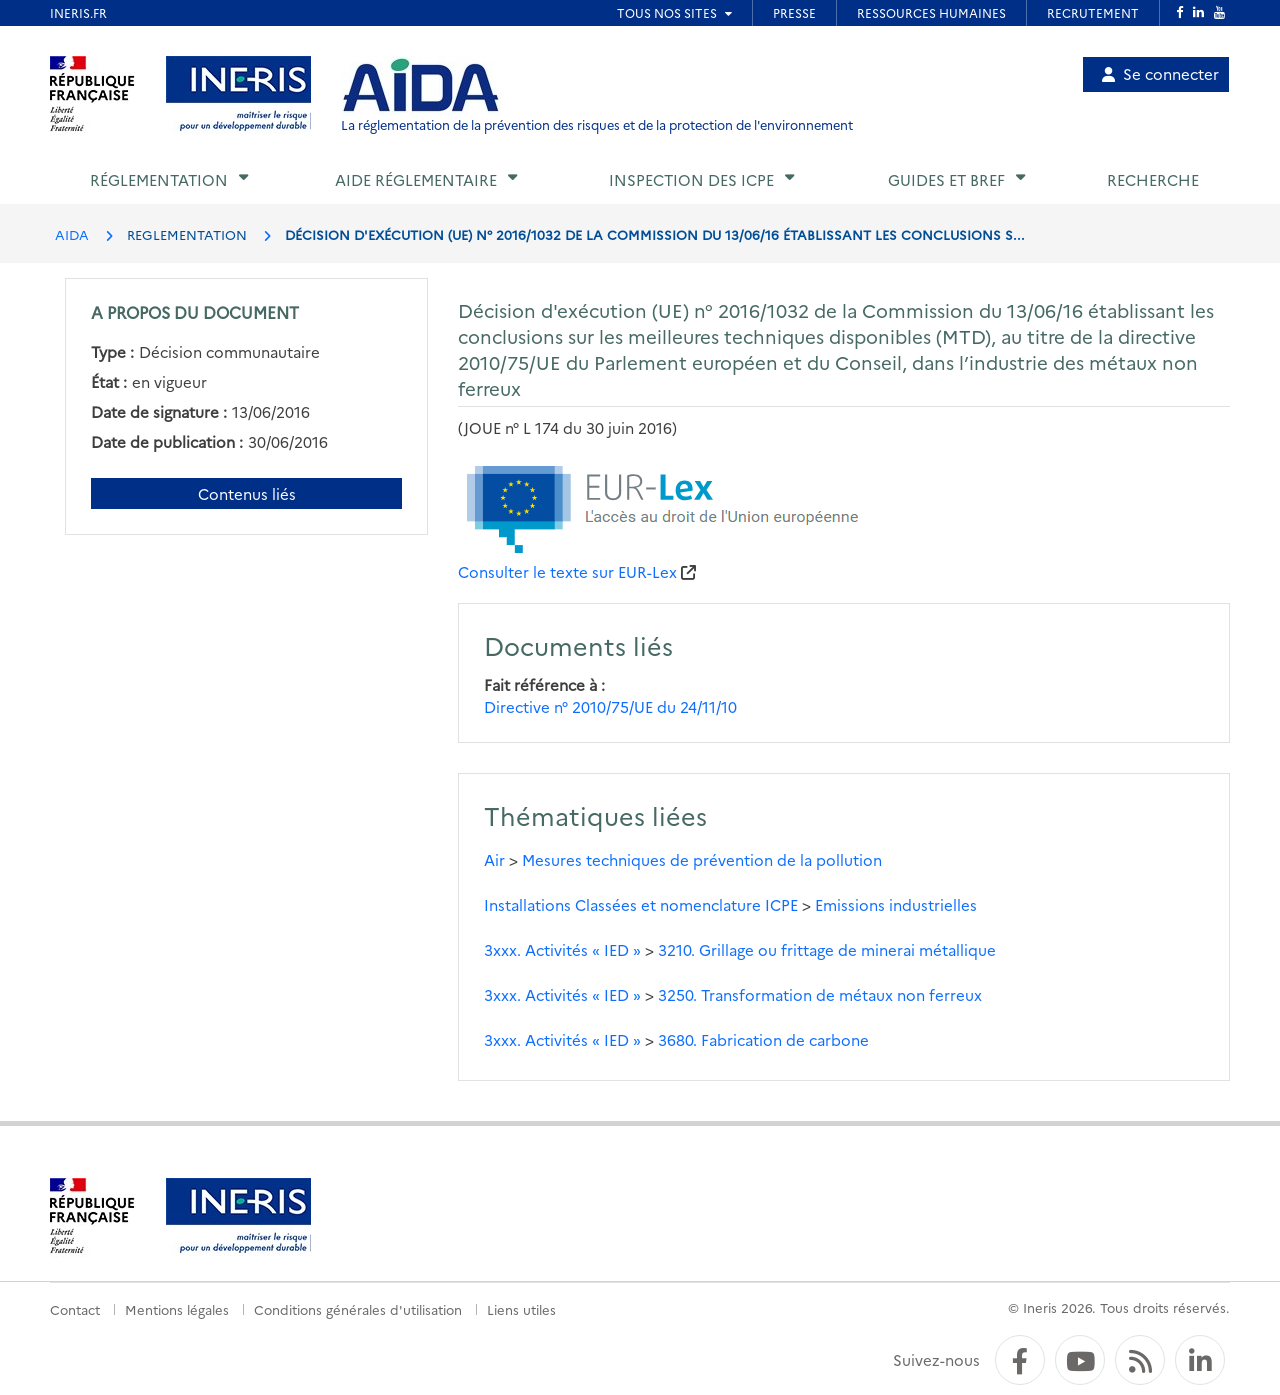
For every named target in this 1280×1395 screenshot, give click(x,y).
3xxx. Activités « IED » (562, 949)
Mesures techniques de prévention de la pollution (702, 859)
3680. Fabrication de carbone (763, 1039)
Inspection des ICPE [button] (691, 179)
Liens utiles (521, 1309)
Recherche (1153, 179)
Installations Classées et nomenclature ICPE (641, 904)
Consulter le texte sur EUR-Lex (567, 571)
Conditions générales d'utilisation (358, 1309)
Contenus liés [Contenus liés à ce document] (247, 493)
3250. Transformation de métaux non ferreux (820, 994)
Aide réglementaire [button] (416, 179)
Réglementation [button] (159, 179)
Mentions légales (177, 1309)
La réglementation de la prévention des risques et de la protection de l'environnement (597, 124)
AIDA (72, 234)
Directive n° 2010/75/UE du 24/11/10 (610, 706)
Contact (75, 1309)
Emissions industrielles (896, 904)
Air (494, 859)
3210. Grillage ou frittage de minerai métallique (827, 949)
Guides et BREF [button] (946, 179)
